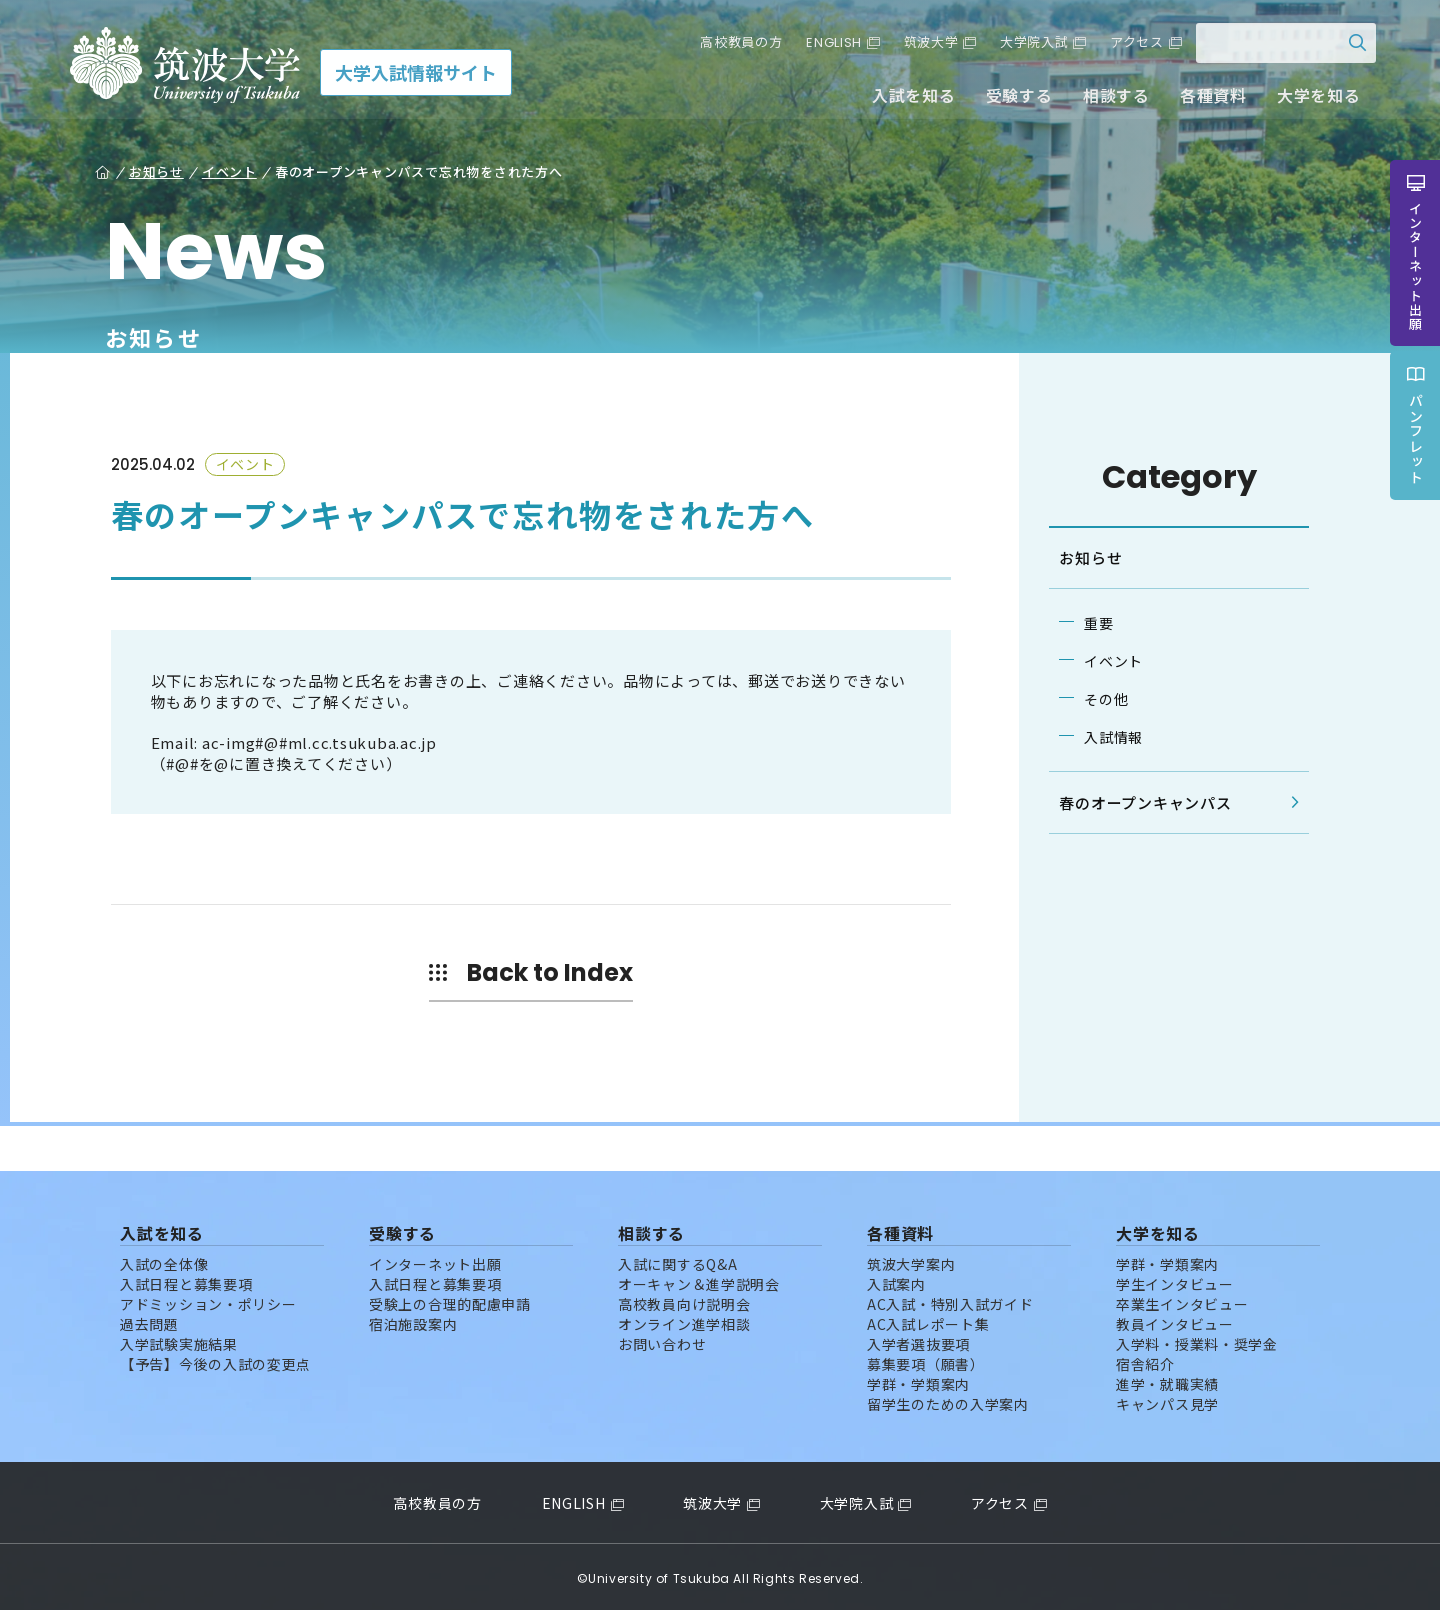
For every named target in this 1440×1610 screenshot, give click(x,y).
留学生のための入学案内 (948, 1400)
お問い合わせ (662, 1340)
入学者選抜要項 (918, 1340)
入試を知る (909, 98)
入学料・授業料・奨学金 (1197, 1340)
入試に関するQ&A (677, 1260)
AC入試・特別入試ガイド (950, 1300)
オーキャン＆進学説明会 (699, 1280)
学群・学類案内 (918, 1380)
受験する (1013, 98)
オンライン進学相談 (684, 1320)
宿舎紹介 (1145, 1360)
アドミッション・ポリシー (208, 1300)
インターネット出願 (435, 1260)
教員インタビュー (1175, 1320)
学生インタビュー (1175, 1280)
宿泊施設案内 (413, 1320)
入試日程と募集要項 (186, 1280)
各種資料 (1207, 98)
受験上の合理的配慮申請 (450, 1300)
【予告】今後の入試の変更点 (215, 1360)
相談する (1110, 98)
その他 (1102, 699)
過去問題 (149, 1320)
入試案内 (896, 1280)
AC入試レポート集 (928, 1320)
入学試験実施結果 (179, 1340)
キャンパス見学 (1167, 1400)
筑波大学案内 (911, 1260)
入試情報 (1109, 737)
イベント (1109, 661)
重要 (1094, 623)
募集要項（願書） (926, 1360)
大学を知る (1313, 98)
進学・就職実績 (1167, 1380)
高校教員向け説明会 (684, 1300)
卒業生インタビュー (1182, 1300)
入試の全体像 (164, 1260)
